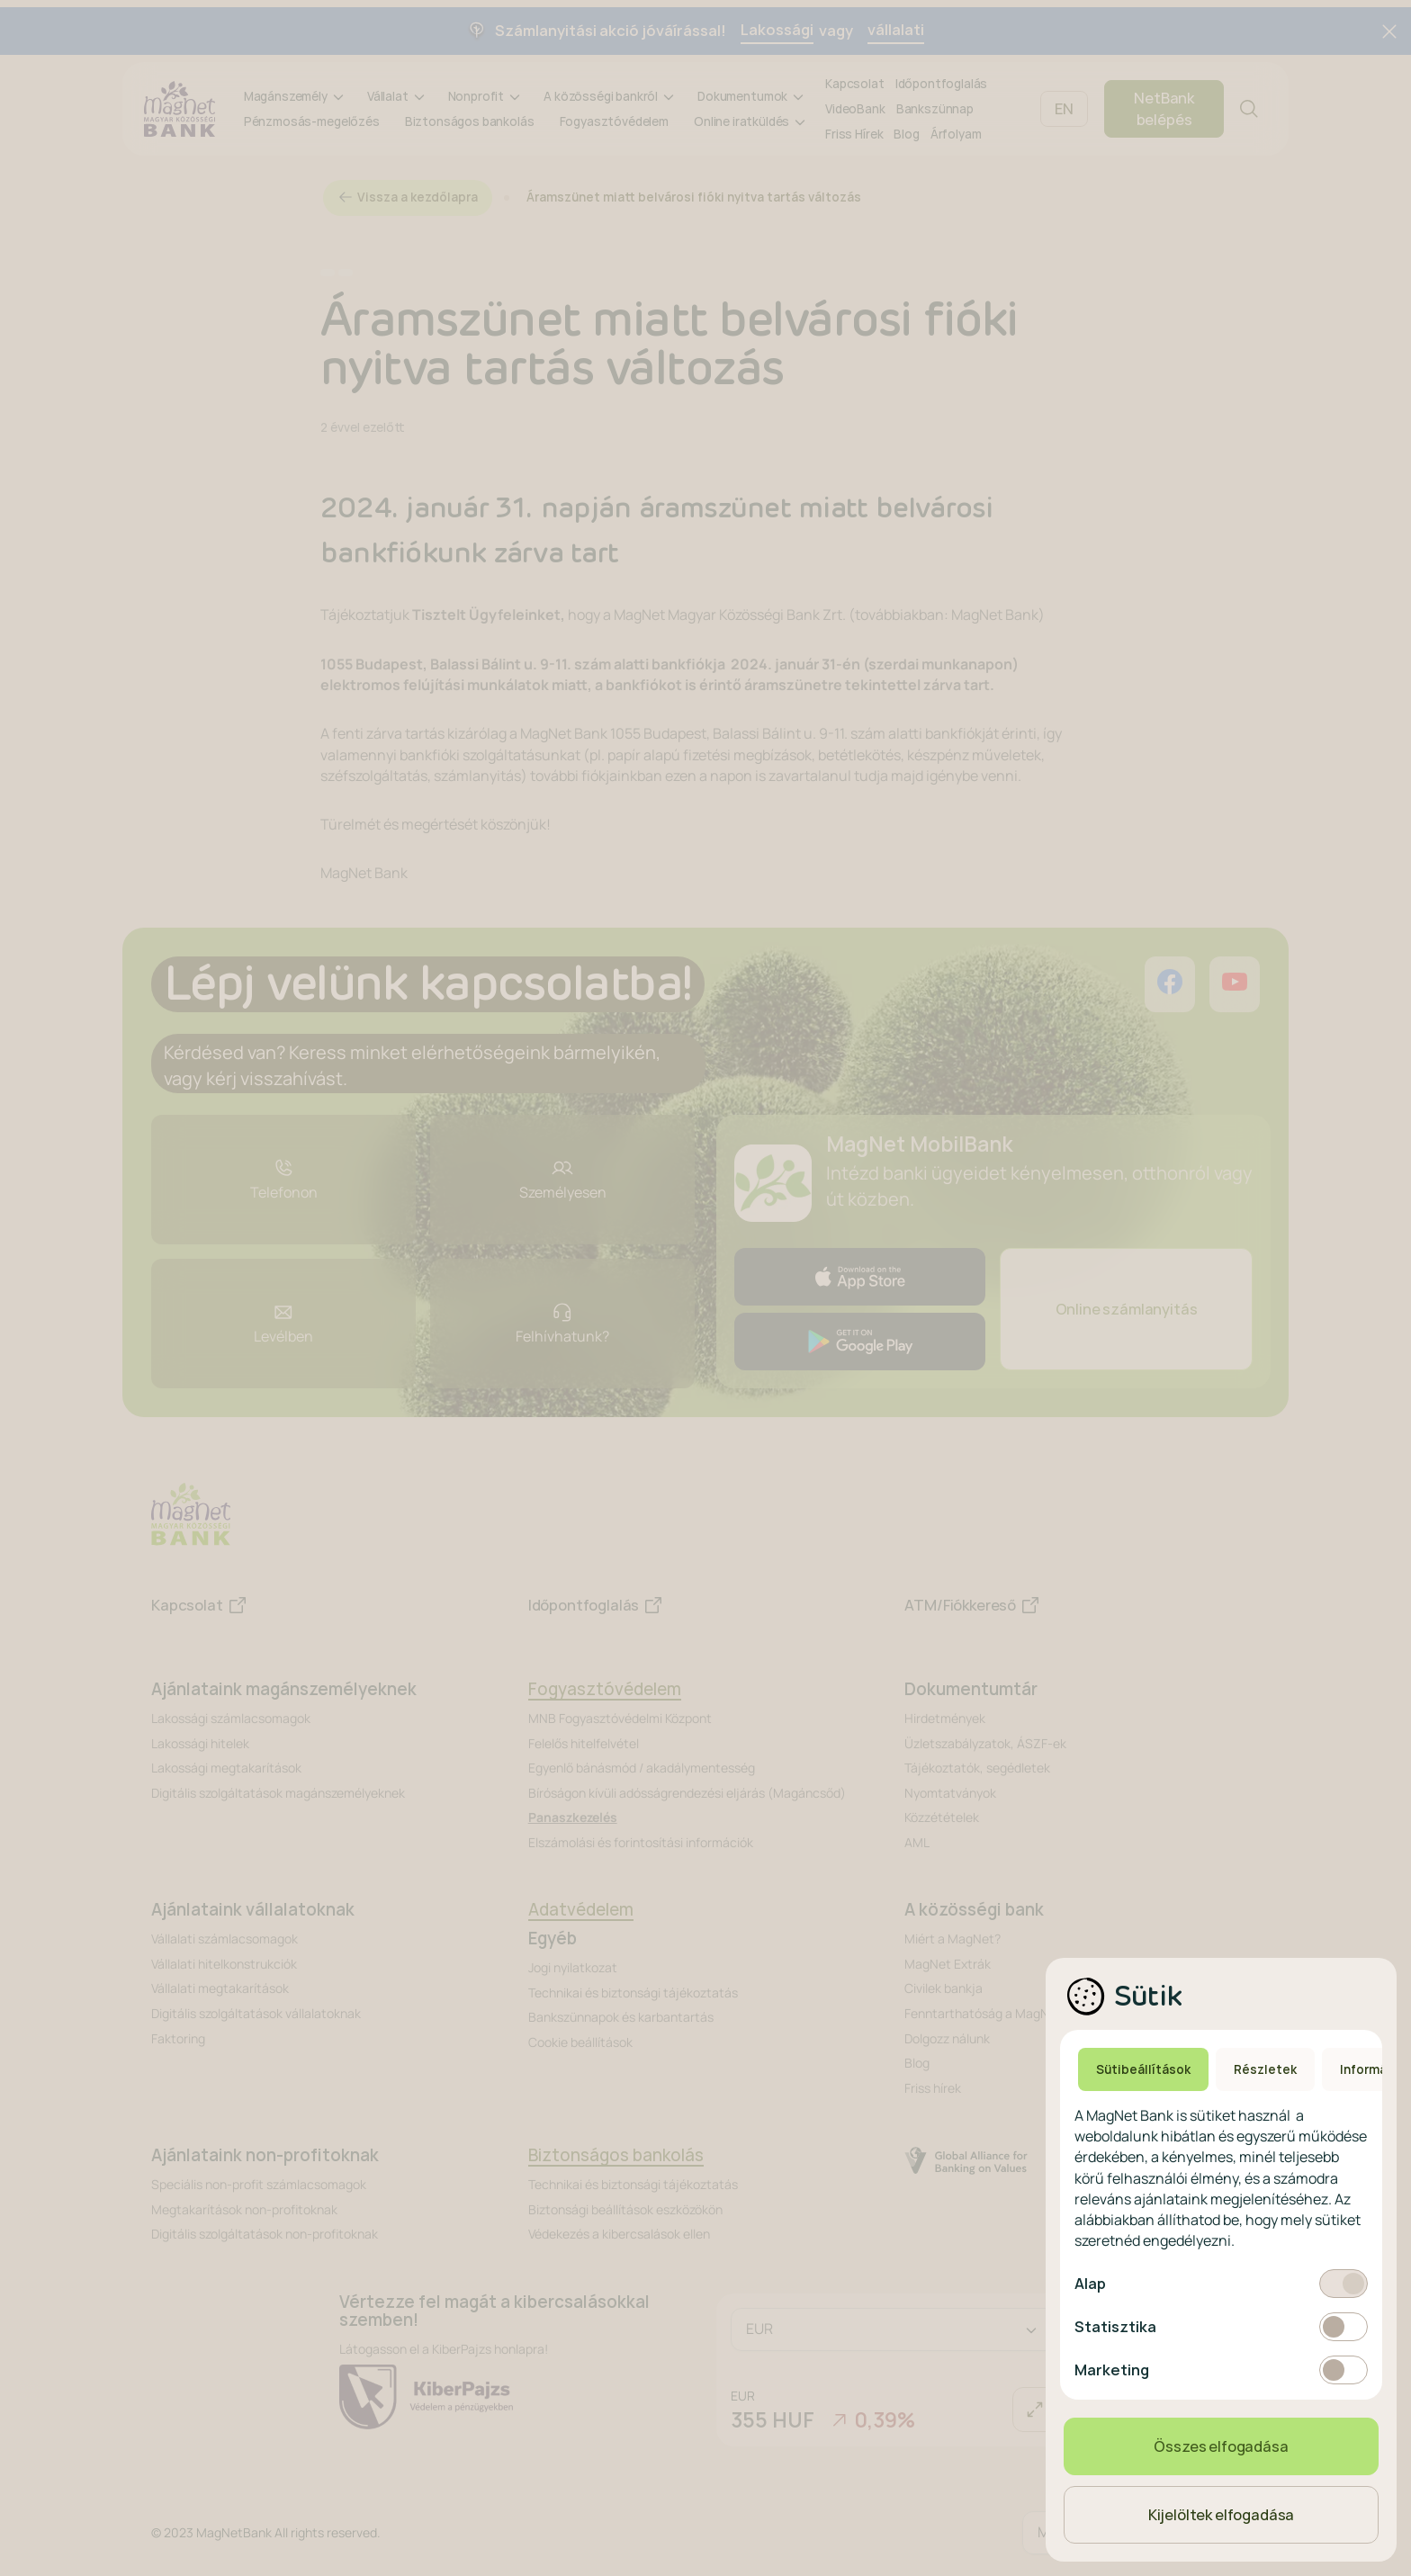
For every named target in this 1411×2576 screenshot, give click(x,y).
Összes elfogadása (1221, 2446)
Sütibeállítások (1143, 2069)
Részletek (1265, 2069)
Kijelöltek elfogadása (1221, 2515)
